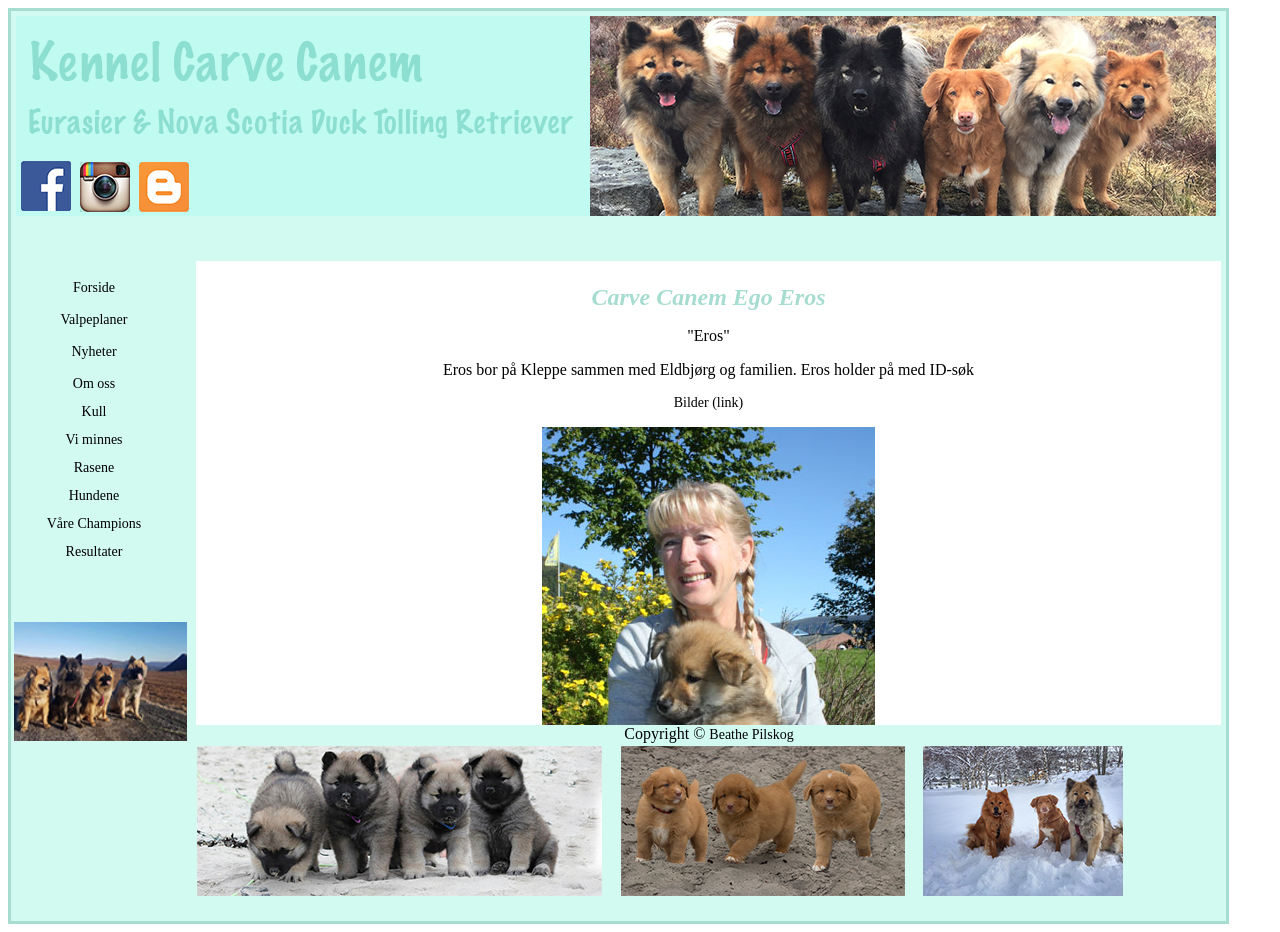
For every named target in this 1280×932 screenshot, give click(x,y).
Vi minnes (93, 439)
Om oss (94, 383)
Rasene (94, 467)
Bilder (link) (709, 402)
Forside (94, 287)
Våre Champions (94, 523)
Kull (94, 411)
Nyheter (93, 351)
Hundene (94, 495)
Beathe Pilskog (751, 734)
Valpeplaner (94, 319)
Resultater (94, 551)
